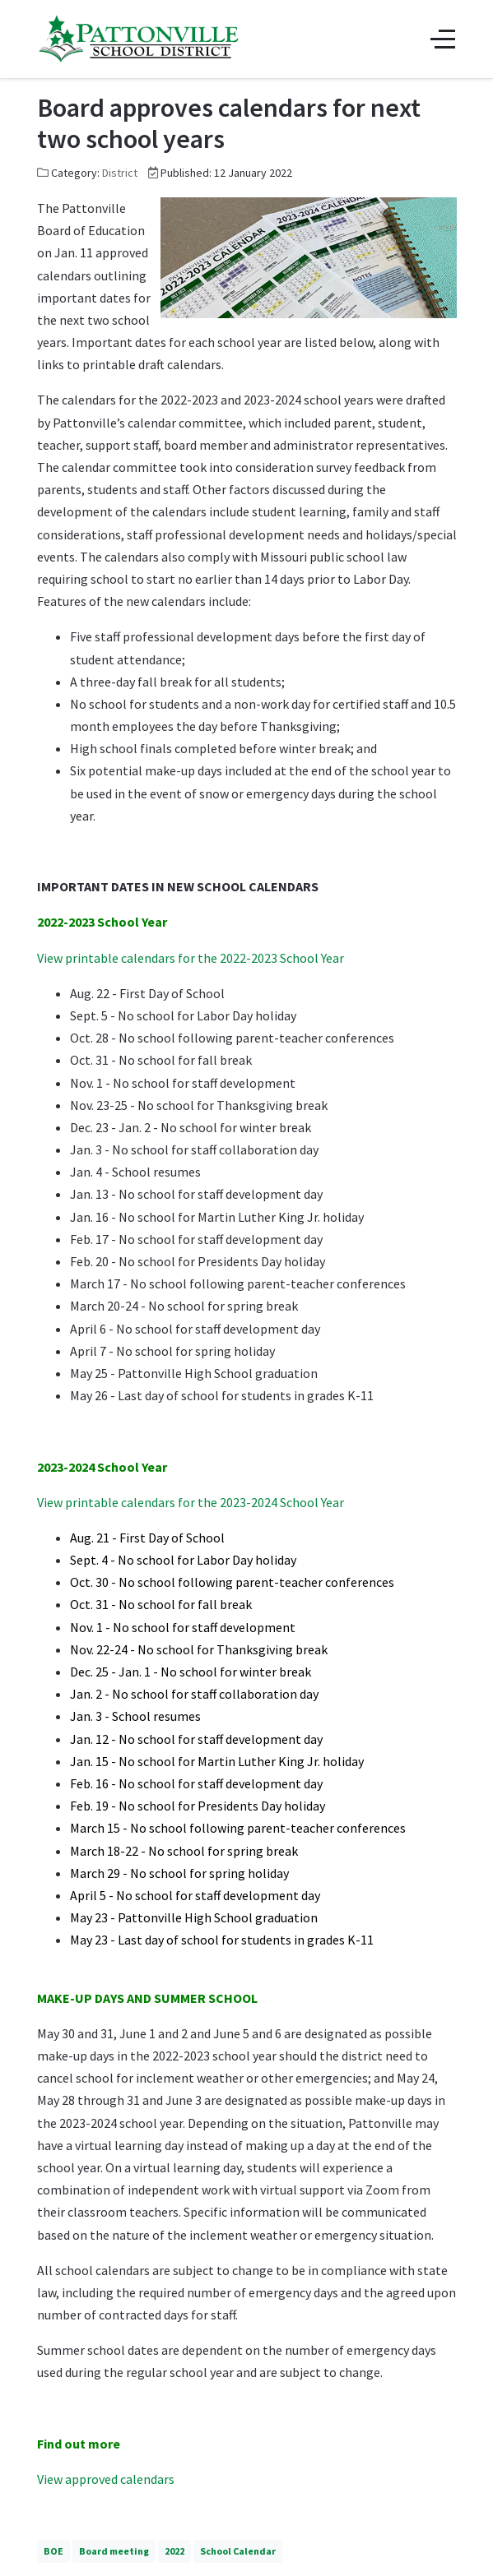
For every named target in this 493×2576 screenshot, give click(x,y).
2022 (174, 2551)
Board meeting (114, 2551)
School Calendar (238, 2551)
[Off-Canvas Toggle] (442, 38)
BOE (53, 2551)
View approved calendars (105, 2479)
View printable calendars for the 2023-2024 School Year (190, 1502)
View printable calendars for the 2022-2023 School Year (190, 958)
